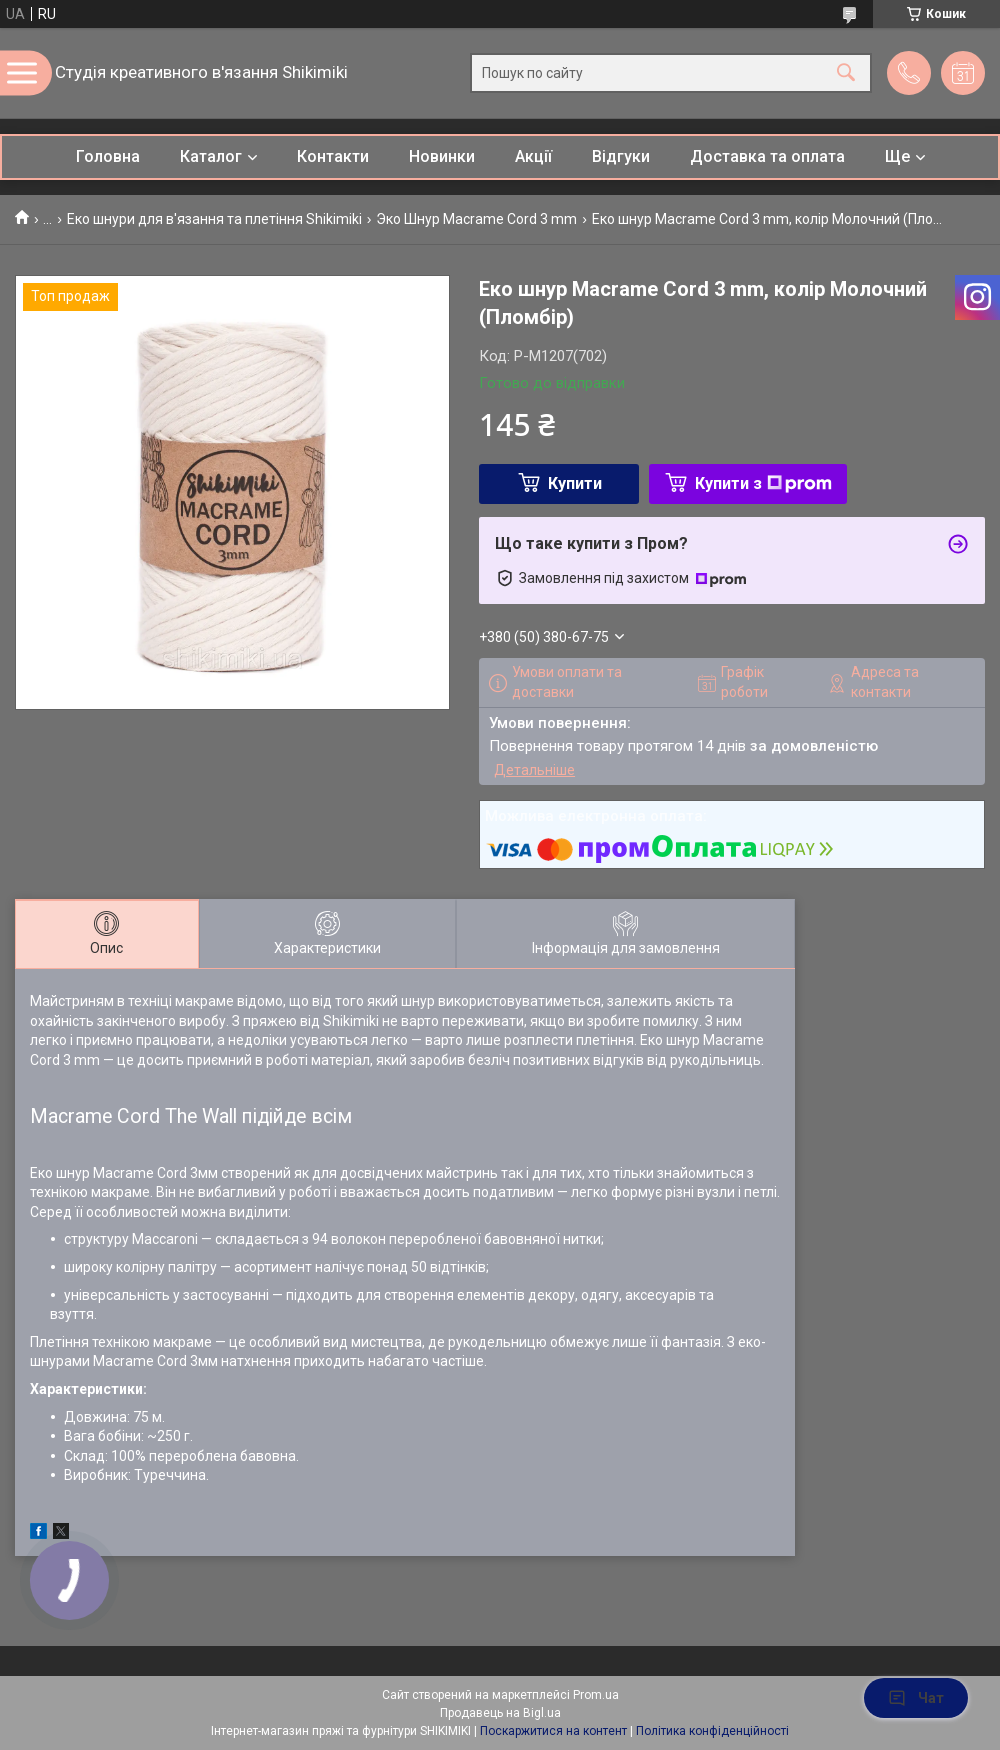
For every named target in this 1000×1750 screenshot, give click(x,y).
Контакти (333, 156)
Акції (533, 156)
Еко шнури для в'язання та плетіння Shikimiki (214, 219)
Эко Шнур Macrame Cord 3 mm (476, 219)
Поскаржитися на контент (553, 1731)
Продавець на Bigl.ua (500, 1713)
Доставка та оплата (767, 156)
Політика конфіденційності (712, 1731)
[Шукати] (846, 73)
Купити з (763, 483)
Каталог (211, 156)
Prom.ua (596, 1695)
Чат (916, 1698)
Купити (575, 483)
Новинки (442, 156)
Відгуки (621, 156)
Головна (108, 156)
